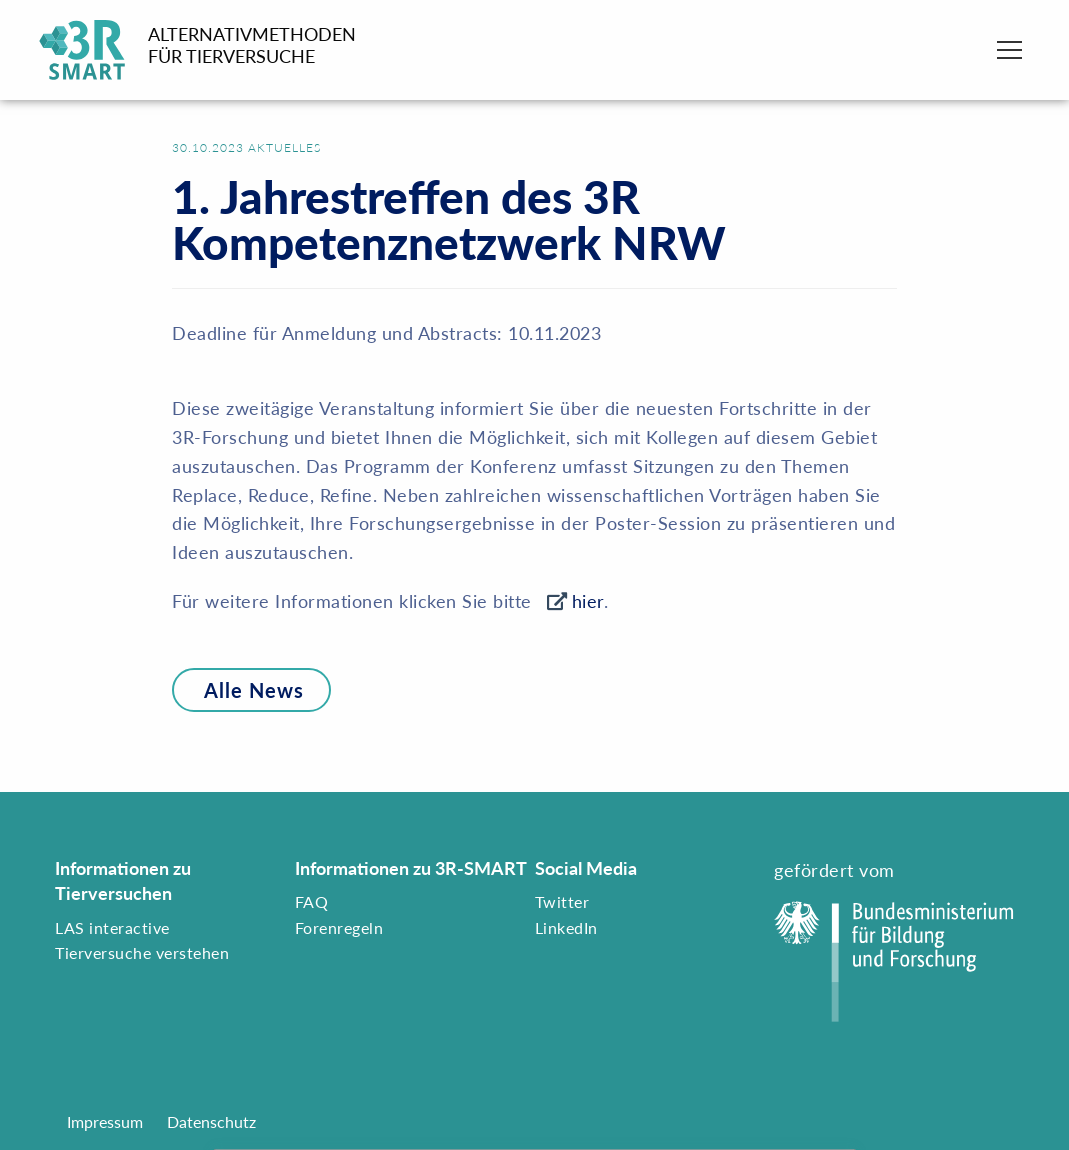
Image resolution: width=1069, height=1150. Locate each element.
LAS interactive (112, 927)
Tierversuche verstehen (142, 952)
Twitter (562, 901)
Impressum (105, 1121)
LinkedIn (566, 927)
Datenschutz (211, 1121)
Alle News (238, 690)
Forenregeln (339, 927)
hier (588, 601)
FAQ (312, 901)
